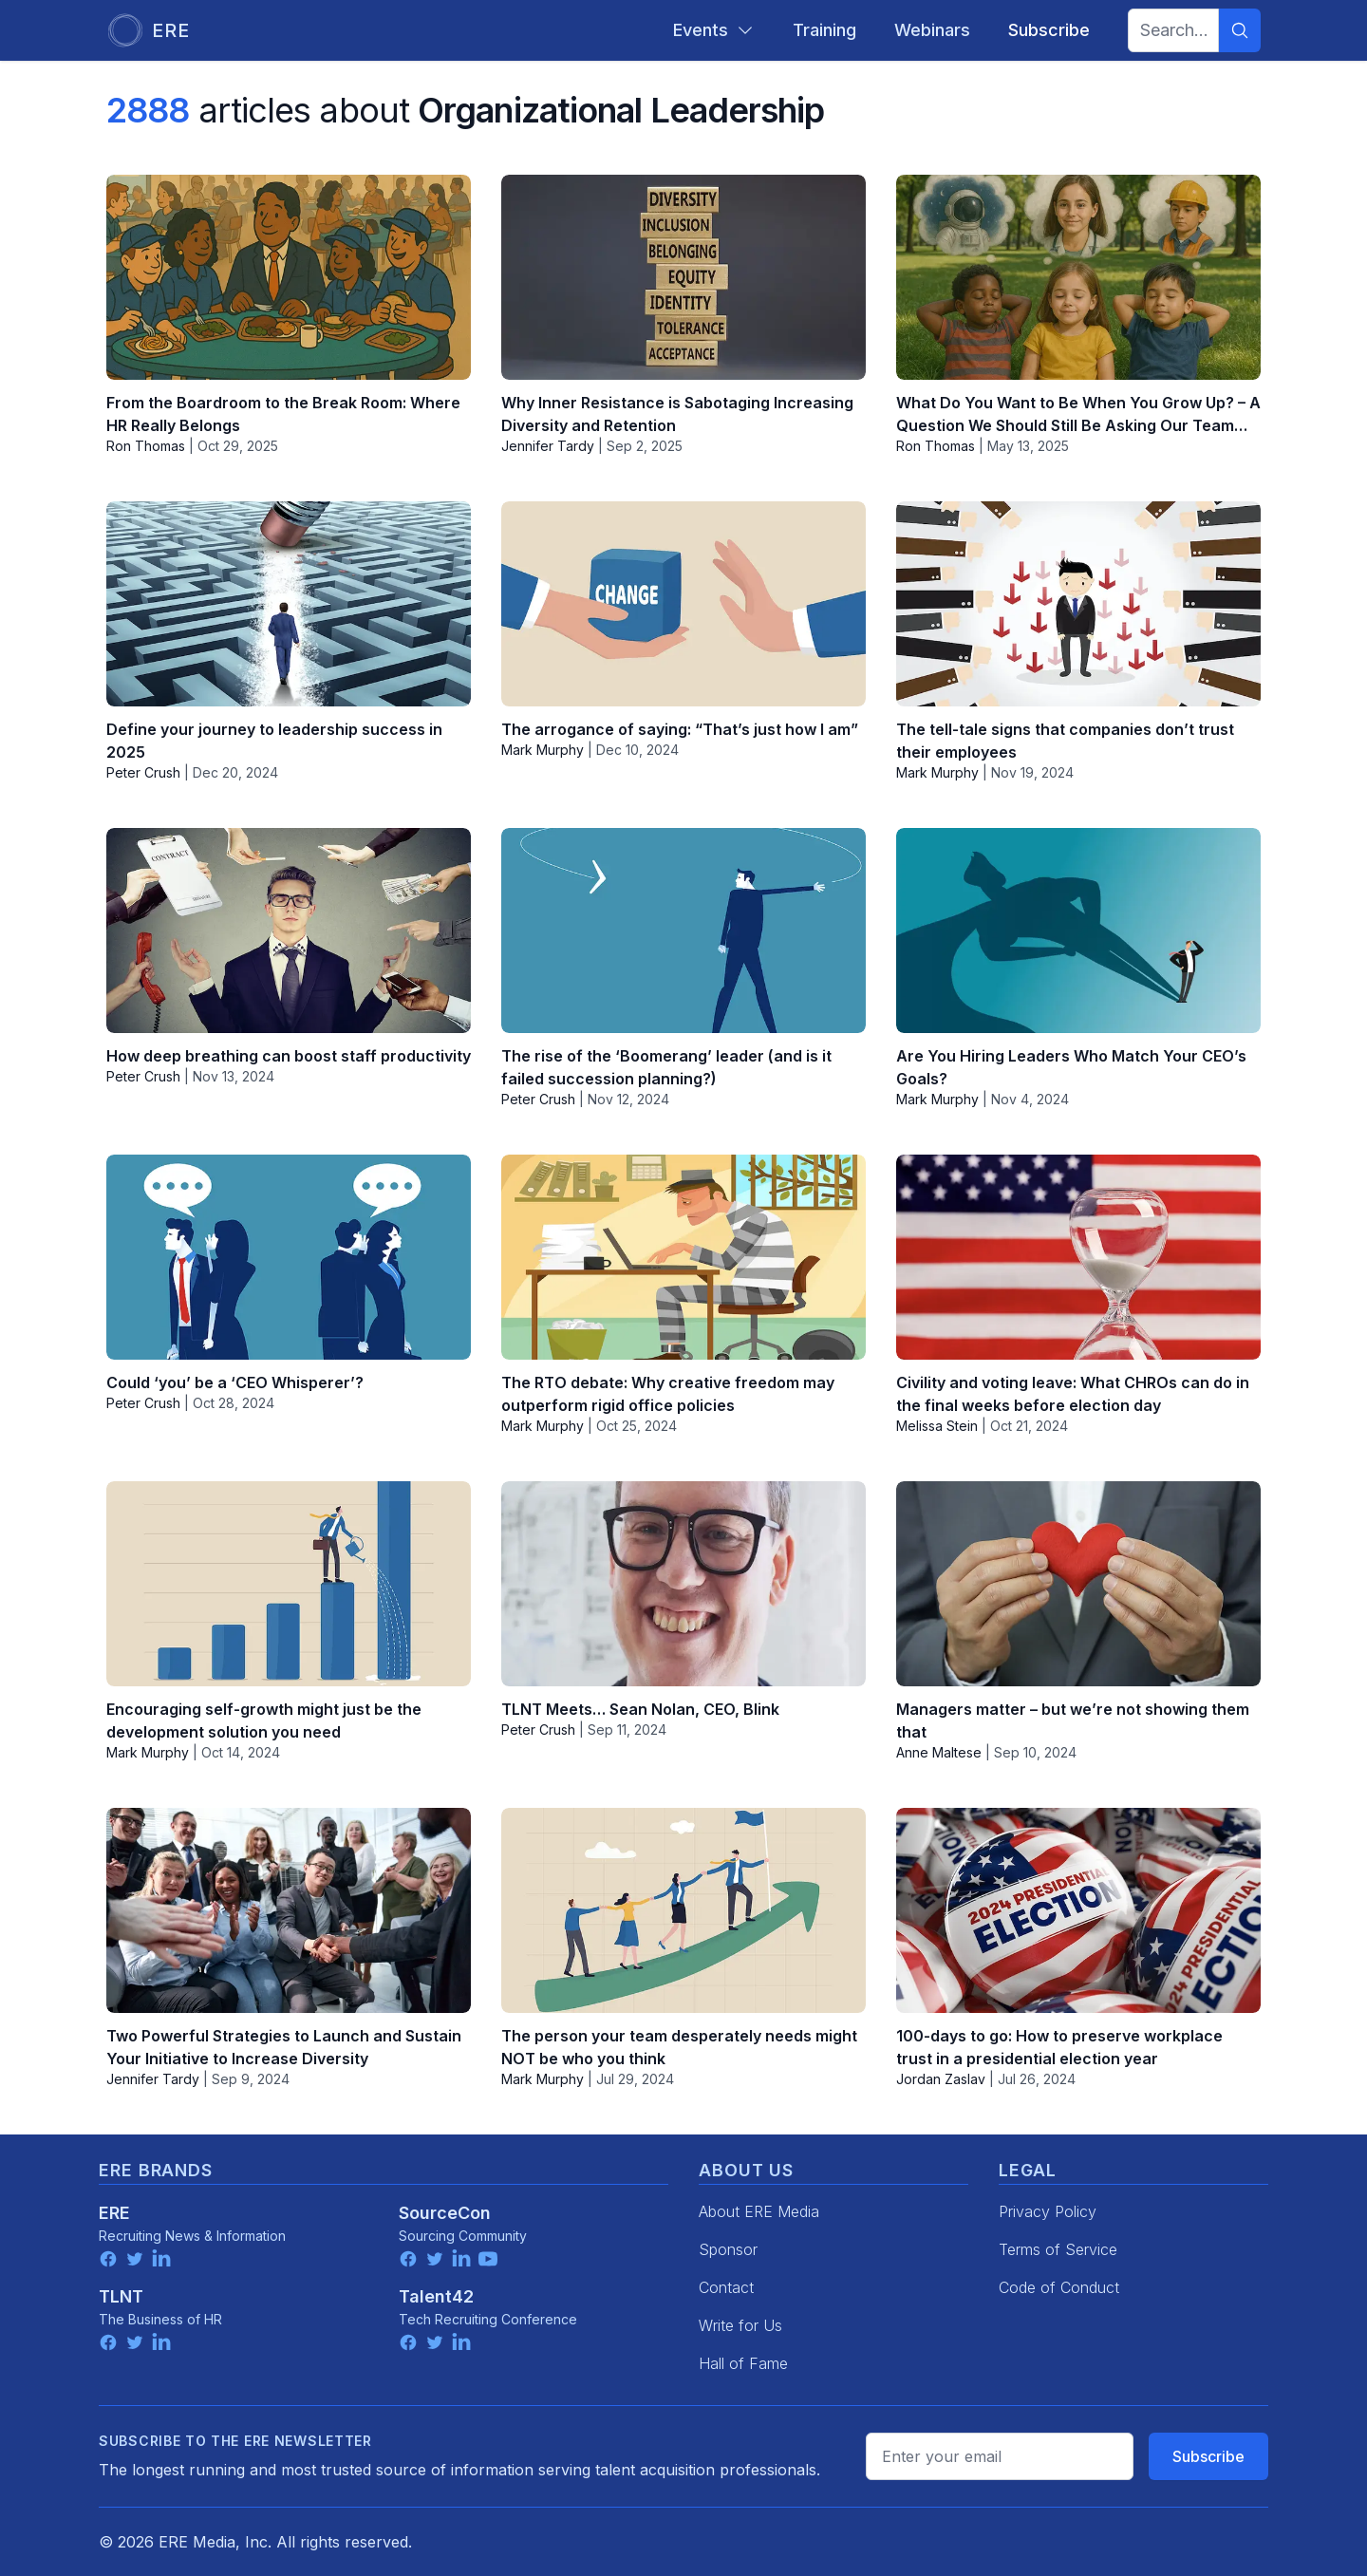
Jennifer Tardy (547, 446)
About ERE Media (759, 2211)
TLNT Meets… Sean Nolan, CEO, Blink (640, 1709)
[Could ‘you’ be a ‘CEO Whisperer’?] (288, 1257)
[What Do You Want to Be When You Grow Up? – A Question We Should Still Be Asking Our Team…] (1078, 277)
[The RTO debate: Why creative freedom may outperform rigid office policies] (683, 1257)
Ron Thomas (145, 446)
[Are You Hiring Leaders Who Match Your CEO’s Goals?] (1078, 930)
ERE (114, 2213)
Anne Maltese (939, 1752)
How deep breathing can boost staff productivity (288, 1055)
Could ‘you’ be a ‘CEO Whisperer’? (235, 1382)
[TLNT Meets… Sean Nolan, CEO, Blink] (683, 1583)
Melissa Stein (937, 1426)
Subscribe (1208, 2456)
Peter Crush (143, 772)
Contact (726, 2287)
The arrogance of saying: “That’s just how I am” (679, 729)
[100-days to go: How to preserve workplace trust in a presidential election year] (1078, 1910)
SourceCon (445, 2213)
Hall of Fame (743, 2363)
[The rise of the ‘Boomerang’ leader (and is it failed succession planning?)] (683, 930)
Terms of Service (1058, 2249)
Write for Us (740, 2325)
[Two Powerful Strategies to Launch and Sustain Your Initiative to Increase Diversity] (288, 1910)
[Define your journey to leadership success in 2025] (288, 603)
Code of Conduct (1059, 2287)
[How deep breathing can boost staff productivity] (288, 930)
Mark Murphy (542, 750)
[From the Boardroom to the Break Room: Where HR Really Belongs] (288, 277)
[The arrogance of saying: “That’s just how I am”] (683, 603)
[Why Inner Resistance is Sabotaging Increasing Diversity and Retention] (683, 277)
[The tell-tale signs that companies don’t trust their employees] (1078, 603)
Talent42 (436, 2296)
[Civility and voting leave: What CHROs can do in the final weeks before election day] (1078, 1257)
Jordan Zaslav (940, 2079)
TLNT (121, 2296)
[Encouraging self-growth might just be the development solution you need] (288, 1583)
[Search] (1240, 30)
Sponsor (728, 2249)
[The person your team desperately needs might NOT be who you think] (683, 1910)
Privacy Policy (1047, 2211)
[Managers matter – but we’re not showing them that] (1078, 1583)
